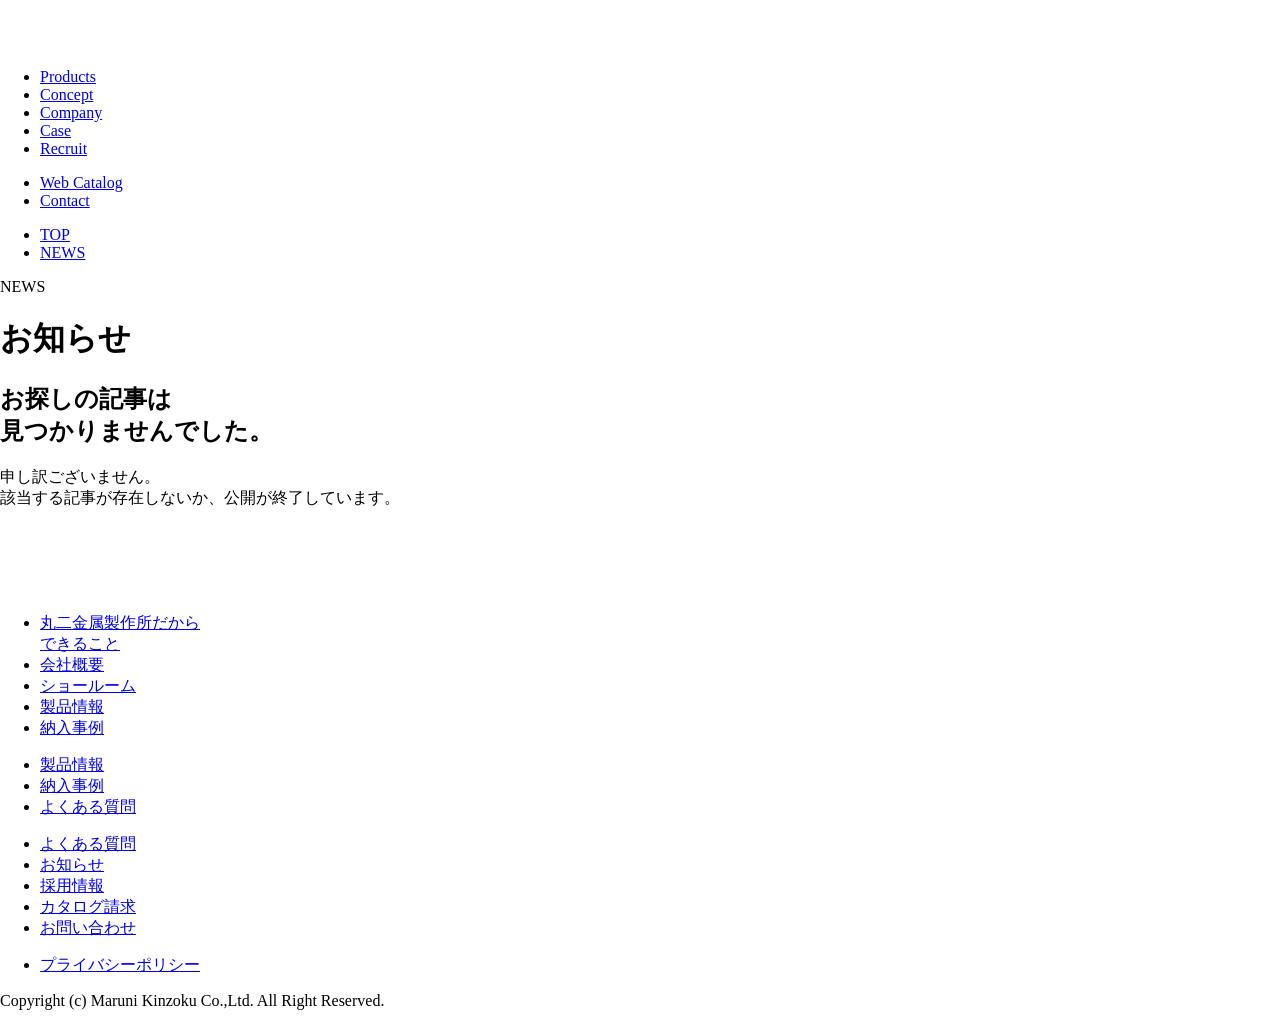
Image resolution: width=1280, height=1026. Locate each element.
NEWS (62, 252)
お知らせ (72, 864)
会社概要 (72, 664)
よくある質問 (88, 806)
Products (68, 76)
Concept (66, 94)
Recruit (63, 148)
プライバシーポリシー (120, 964)
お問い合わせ (88, 927)
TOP (55, 234)
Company (71, 112)
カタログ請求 (88, 906)
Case (55, 130)
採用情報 (72, 885)
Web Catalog (81, 182)
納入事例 (72, 727)
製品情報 (72, 706)
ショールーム (88, 685)
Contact (65, 200)
